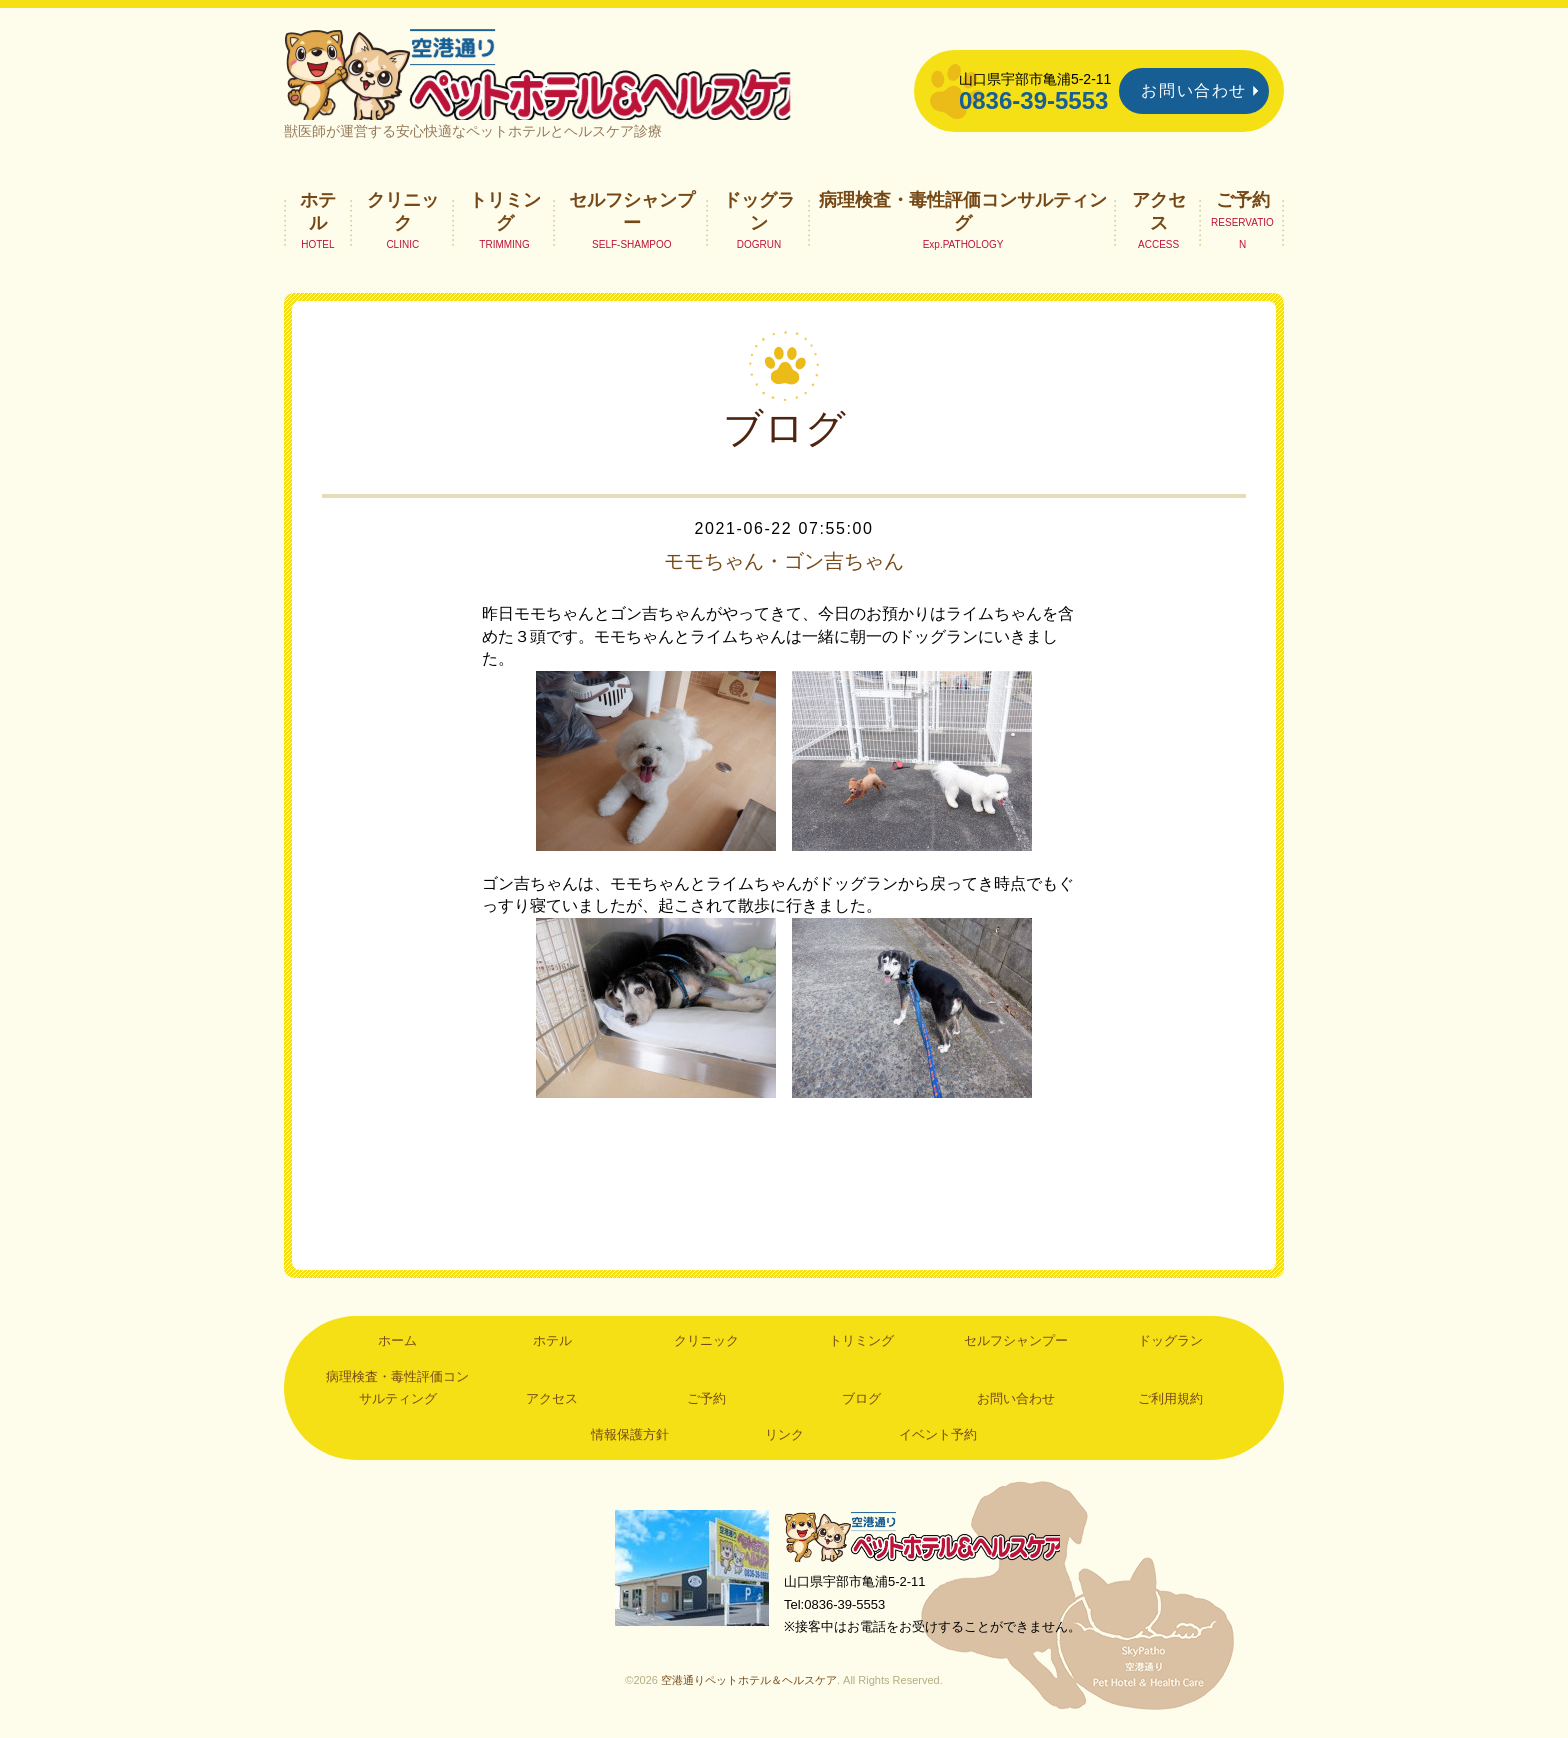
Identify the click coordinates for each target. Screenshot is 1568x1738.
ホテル (318, 216)
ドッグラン (759, 216)
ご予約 (1243, 205)
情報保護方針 (630, 1439)
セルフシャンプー (632, 216)
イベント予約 (938, 1439)
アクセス (1159, 216)
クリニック (403, 216)
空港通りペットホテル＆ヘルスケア (924, 1542)
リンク (784, 1439)
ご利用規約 (1170, 1403)
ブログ (861, 1403)
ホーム (397, 1346)
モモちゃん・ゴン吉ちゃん (784, 566)
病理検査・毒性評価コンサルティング (963, 216)
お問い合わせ (1194, 90)
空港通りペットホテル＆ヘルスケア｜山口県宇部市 (550, 75)
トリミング (505, 216)
